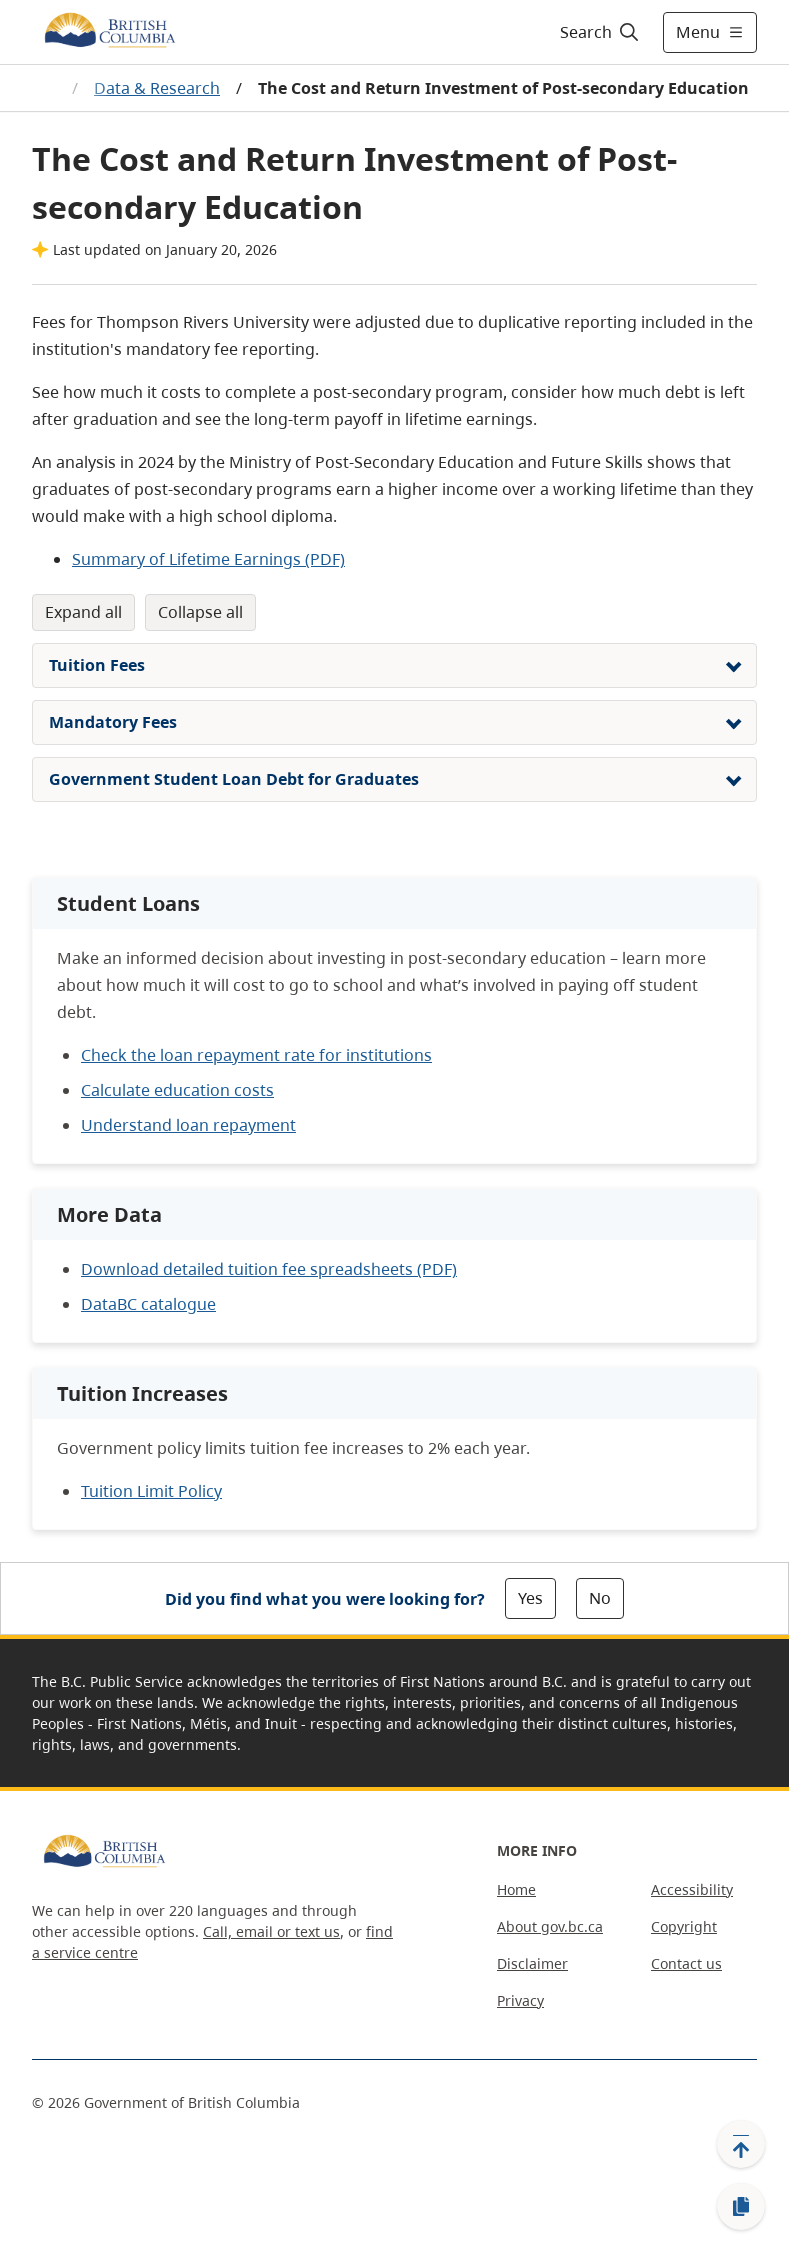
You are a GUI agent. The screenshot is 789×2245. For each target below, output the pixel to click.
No (600, 1598)
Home (516, 1889)
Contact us (686, 1963)
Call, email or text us (271, 1931)
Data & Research (157, 88)
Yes (530, 1598)
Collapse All (200, 612)
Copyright (684, 1926)
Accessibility (692, 1889)
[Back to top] (741, 2144)
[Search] (600, 32)
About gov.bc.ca (550, 1926)
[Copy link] (741, 2207)
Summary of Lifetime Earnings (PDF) (208, 559)
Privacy (520, 2000)
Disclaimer (532, 1963)
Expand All (83, 612)
